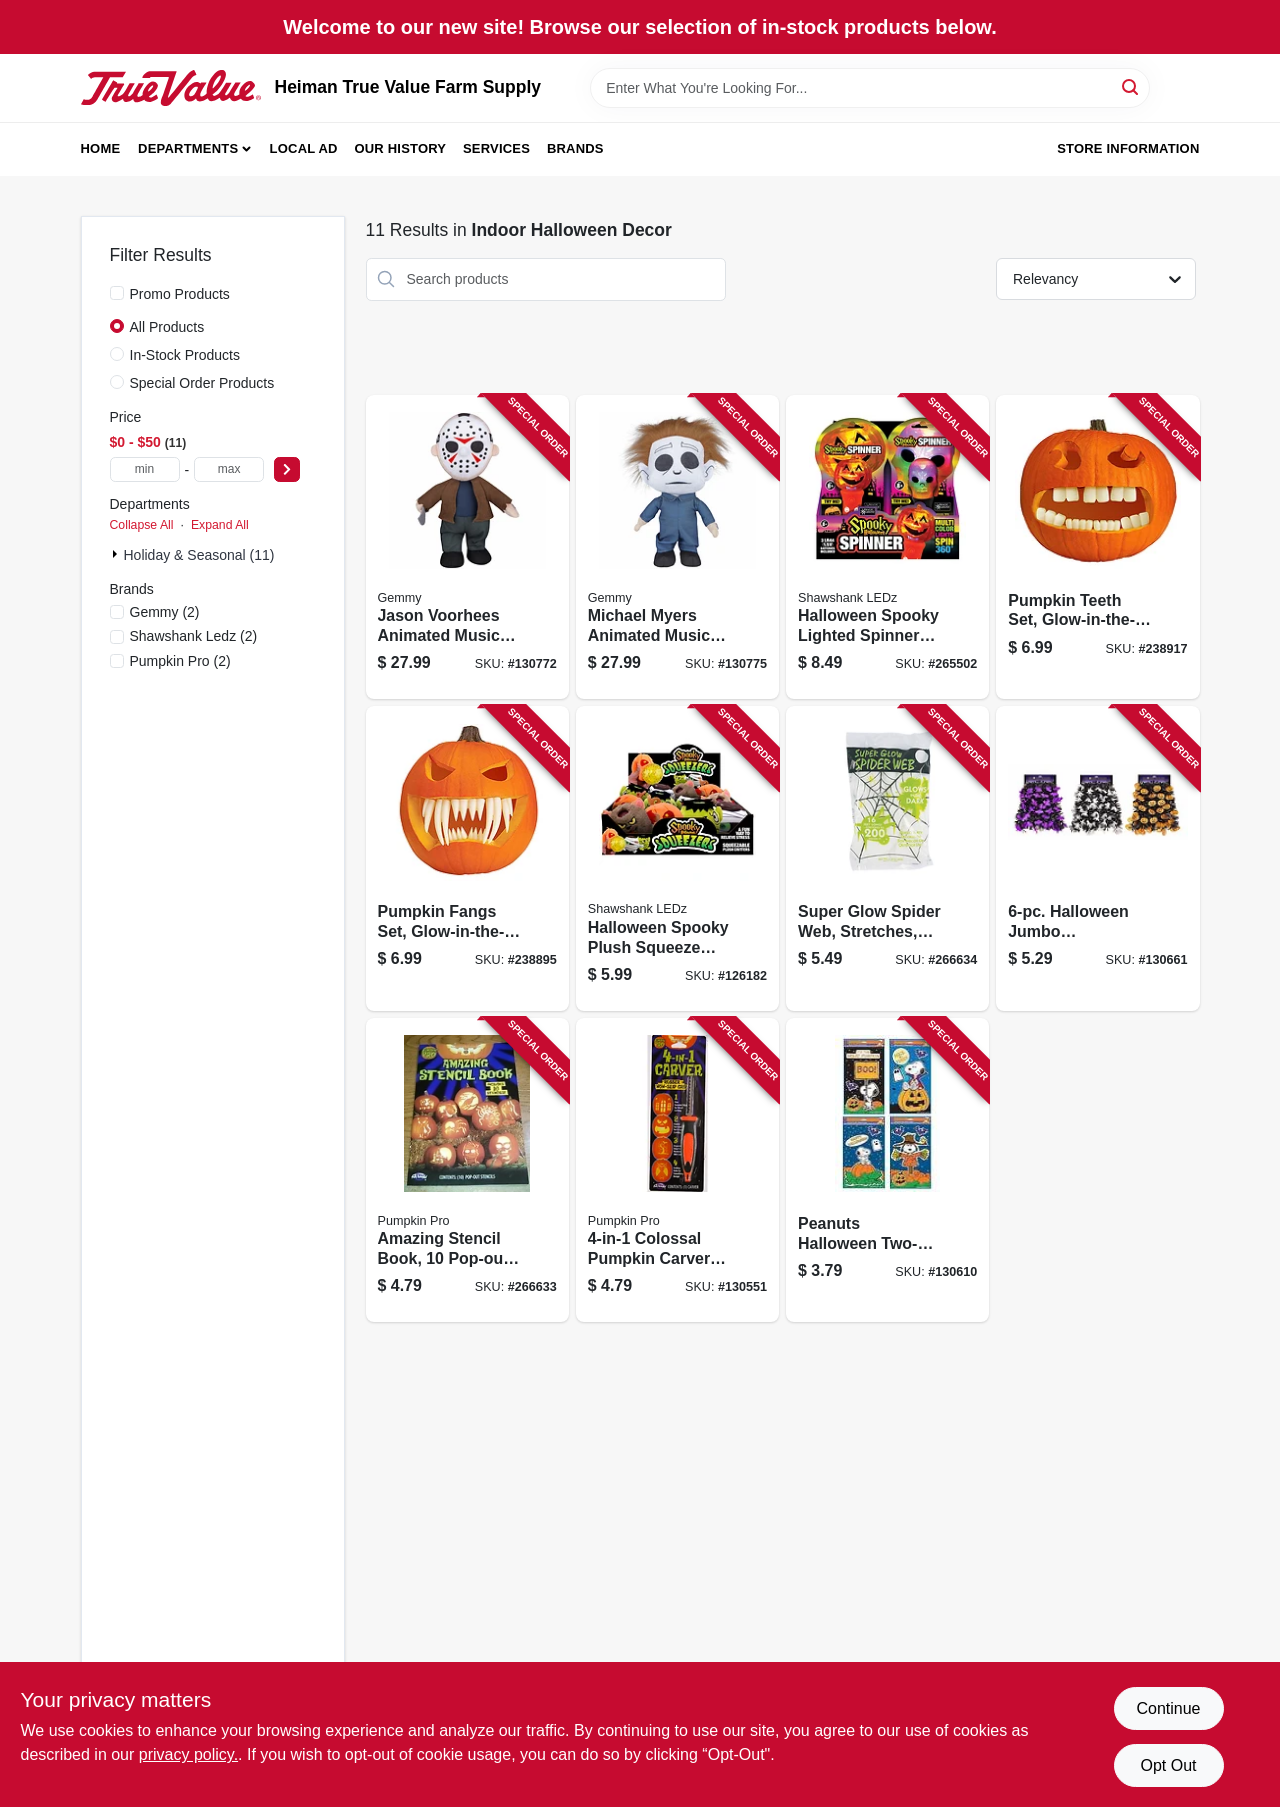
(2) (165, 612)
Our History (400, 148)
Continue (1168, 1708)
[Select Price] (287, 469)
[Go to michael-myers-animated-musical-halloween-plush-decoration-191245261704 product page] (677, 547)
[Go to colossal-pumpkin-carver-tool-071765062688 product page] (677, 1170)
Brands (575, 148)
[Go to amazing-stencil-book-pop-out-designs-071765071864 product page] (467, 1170)
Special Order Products (202, 383)
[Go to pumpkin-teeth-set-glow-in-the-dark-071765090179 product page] (1097, 547)
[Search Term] (870, 88)
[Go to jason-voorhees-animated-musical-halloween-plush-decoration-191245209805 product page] (467, 547)
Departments (188, 148)
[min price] (145, 469)
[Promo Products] (117, 293)
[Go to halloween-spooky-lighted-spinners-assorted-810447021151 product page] (887, 547)
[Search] (1131, 86)
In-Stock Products (185, 355)
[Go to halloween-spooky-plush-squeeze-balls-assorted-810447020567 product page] (677, 858)
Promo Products (180, 294)
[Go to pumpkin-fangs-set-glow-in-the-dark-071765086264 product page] (467, 858)
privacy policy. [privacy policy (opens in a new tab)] (188, 1754)
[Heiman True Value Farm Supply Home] (171, 88)
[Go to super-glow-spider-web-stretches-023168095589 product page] (887, 858)
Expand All (220, 525)
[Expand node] (117, 554)
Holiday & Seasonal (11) (199, 555)
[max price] (229, 469)
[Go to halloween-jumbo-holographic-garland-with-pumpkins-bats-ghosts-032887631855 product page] (1097, 858)
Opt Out (1168, 1765)
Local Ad (304, 148)
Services (496, 148)
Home (101, 148)
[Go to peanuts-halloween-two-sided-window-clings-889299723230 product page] (887, 1170)
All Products (167, 327)
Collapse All (142, 525)
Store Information (1128, 148)
